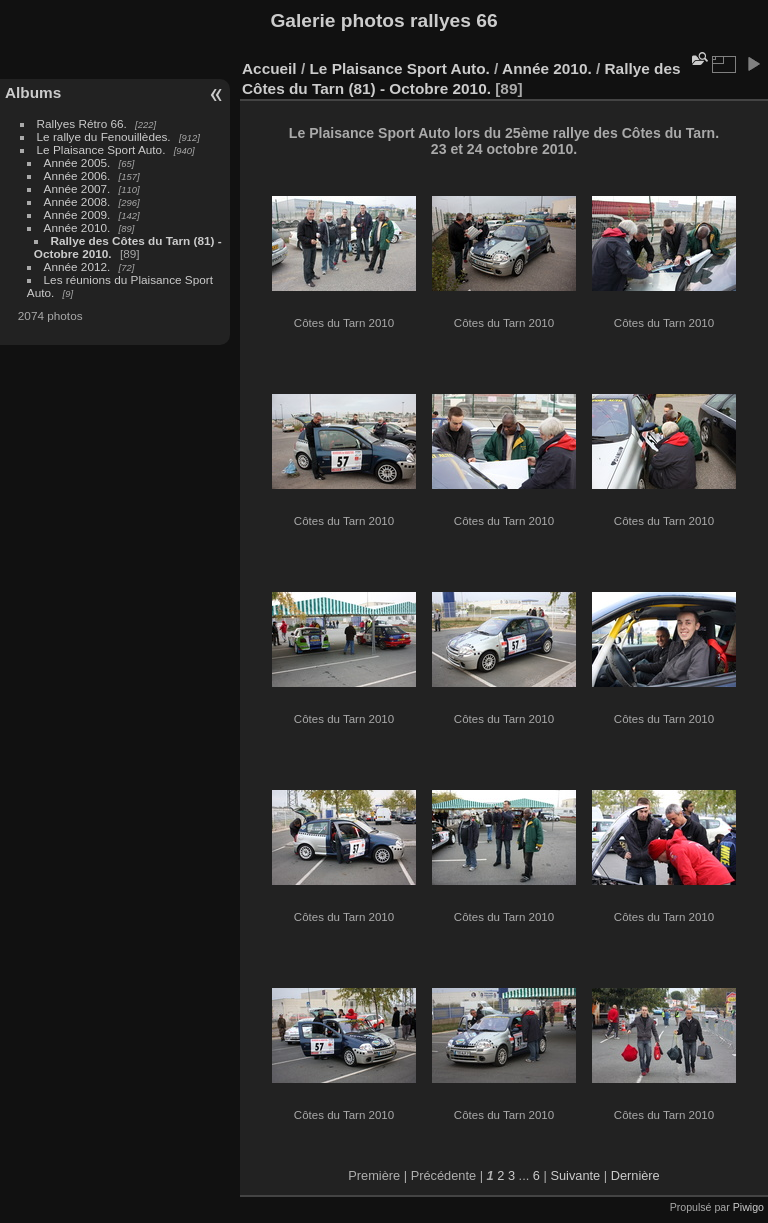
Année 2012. (77, 266)
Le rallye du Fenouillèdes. (104, 136)
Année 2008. (77, 201)
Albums (33, 92)
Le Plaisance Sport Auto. (101, 149)
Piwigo (748, 1207)
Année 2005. (77, 162)
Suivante (575, 1175)
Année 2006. (77, 175)
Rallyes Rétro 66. (82, 123)
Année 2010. (77, 227)
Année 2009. (77, 214)
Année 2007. (77, 188)
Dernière (635, 1175)
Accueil (269, 68)
